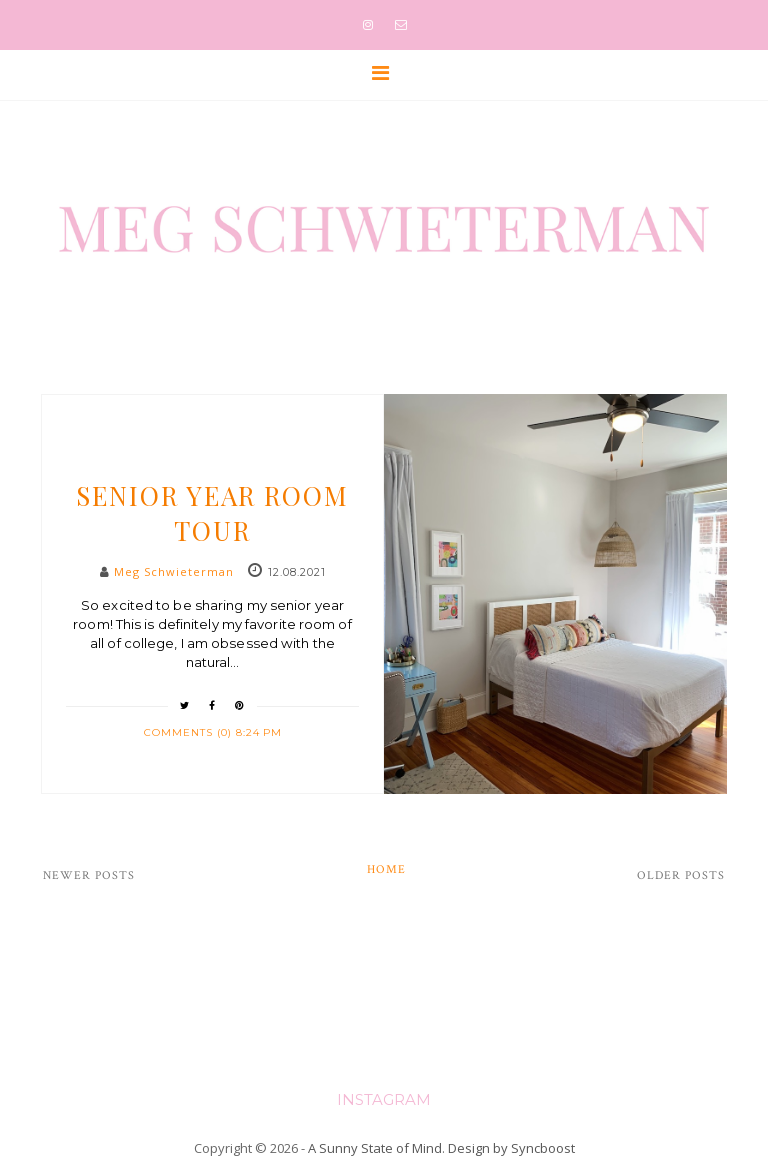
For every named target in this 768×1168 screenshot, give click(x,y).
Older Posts (681, 875)
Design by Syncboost (511, 1148)
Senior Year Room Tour (212, 513)
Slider (212, 458)
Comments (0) (190, 732)
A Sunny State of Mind (375, 1148)
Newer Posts (89, 875)
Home (386, 869)
